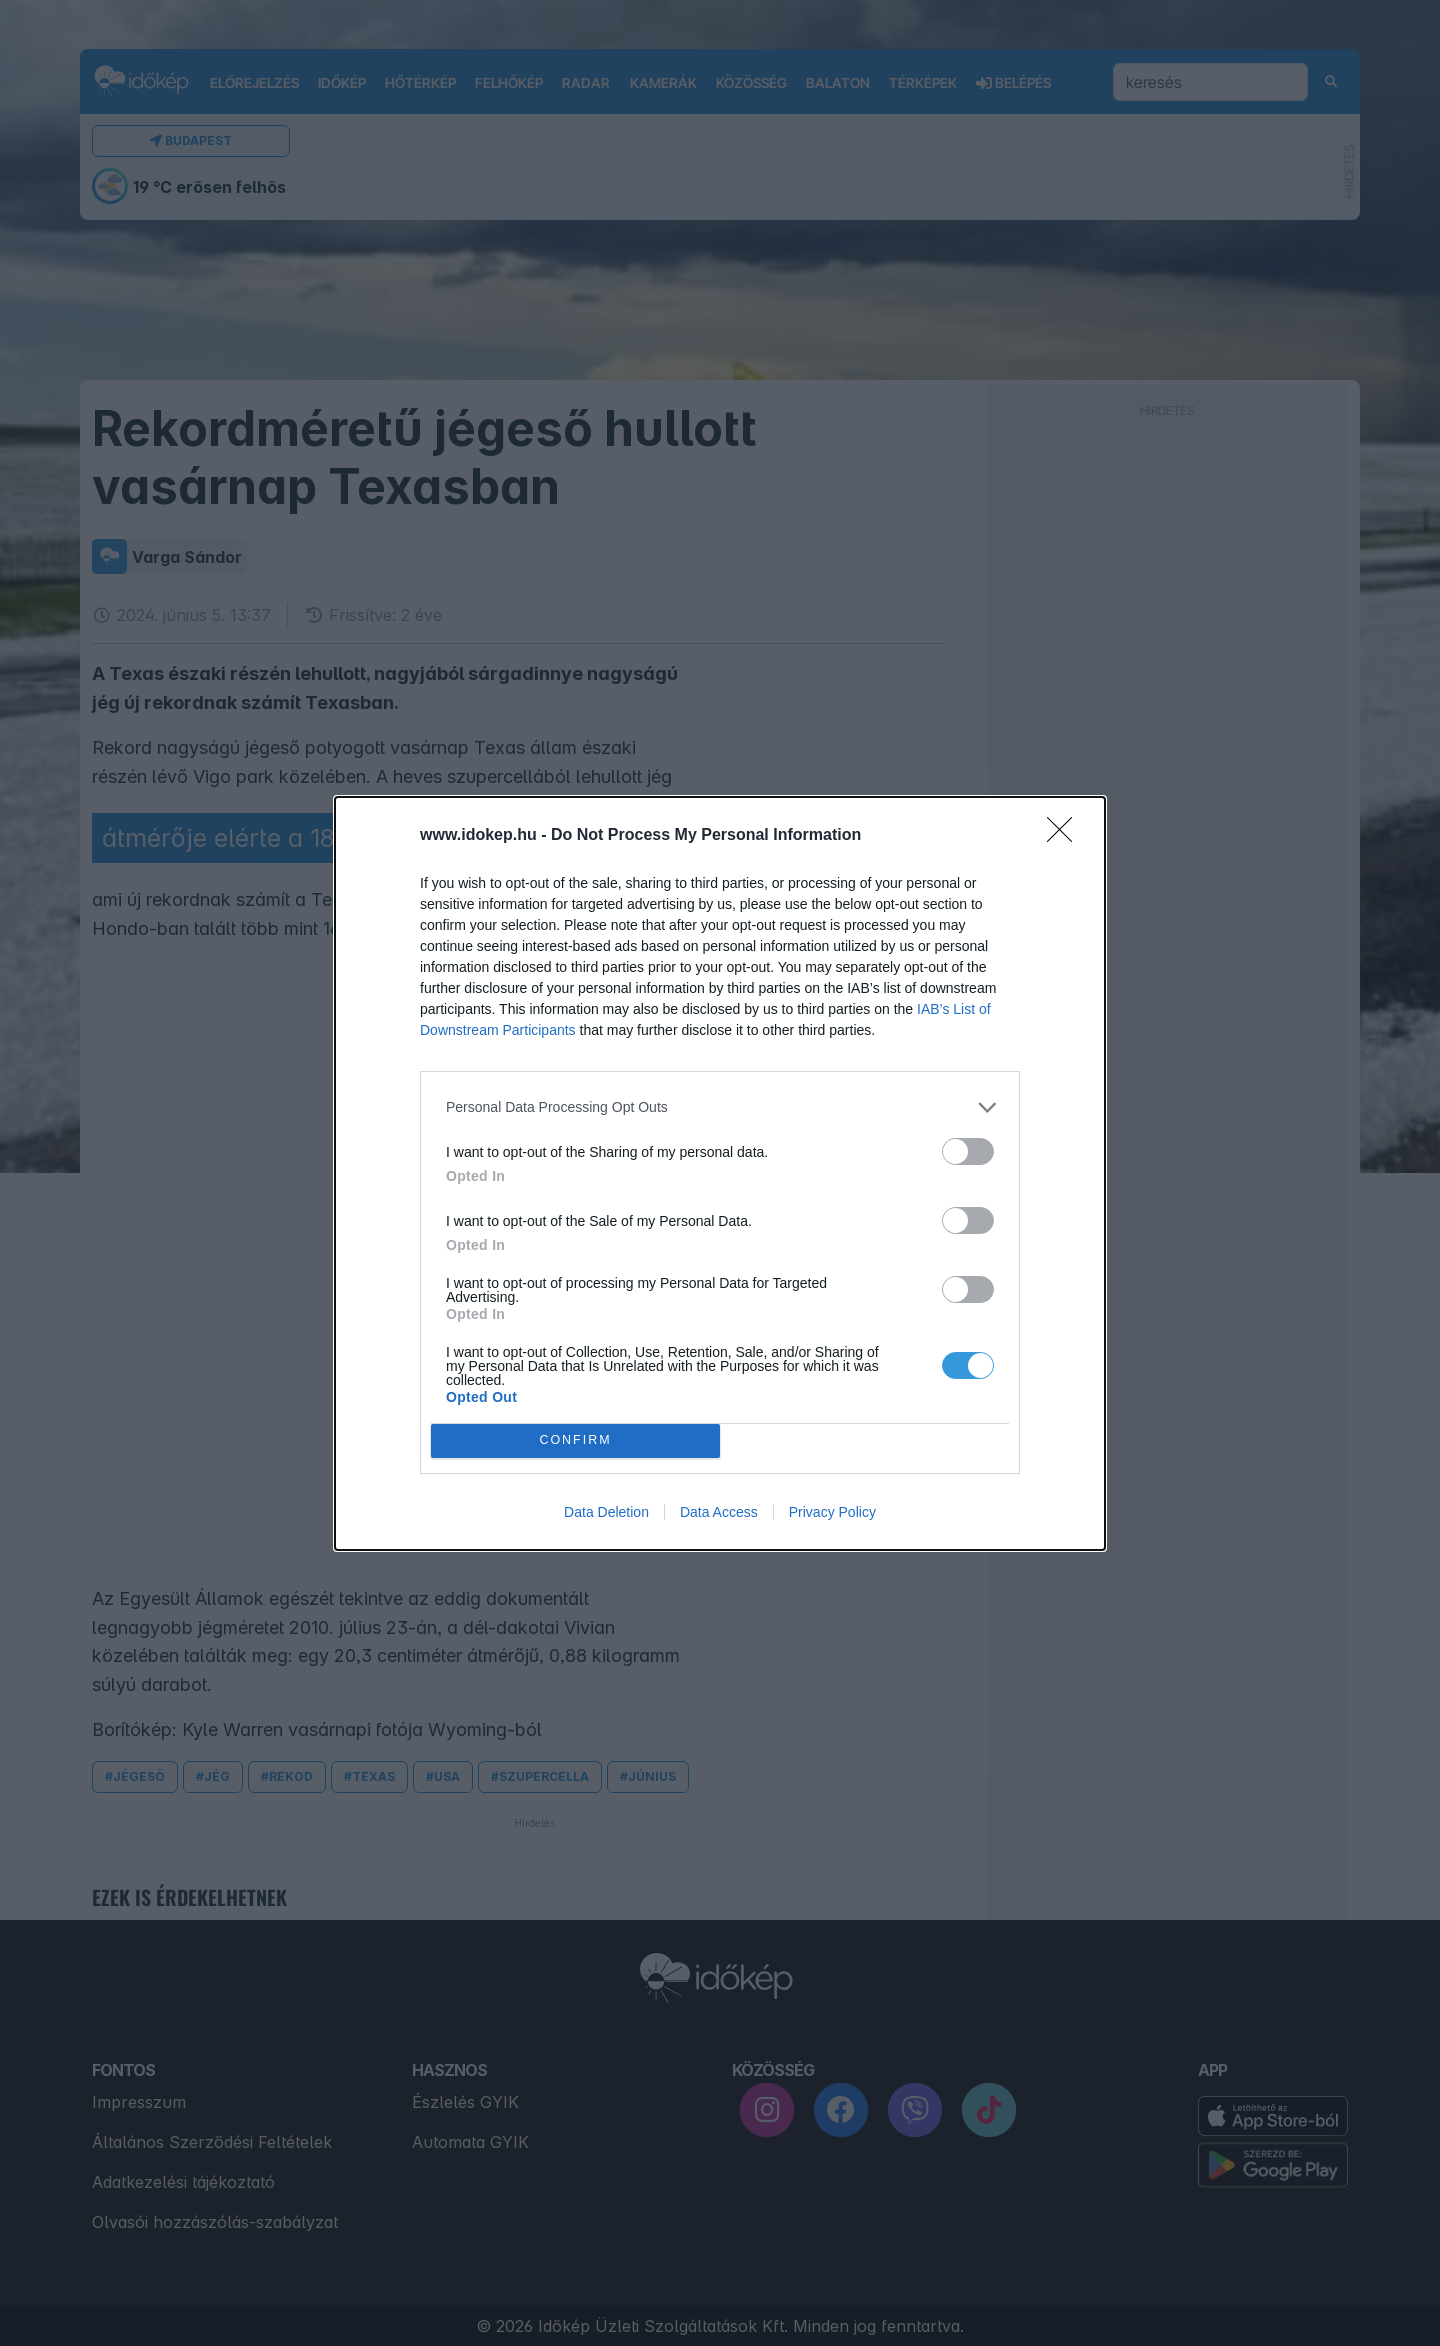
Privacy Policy (832, 1512)
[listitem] (720, 1107)
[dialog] (720, 1173)
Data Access (719, 1512)
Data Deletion (606, 1512)
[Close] (1066, 836)
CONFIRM (575, 1440)
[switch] (968, 1151)
